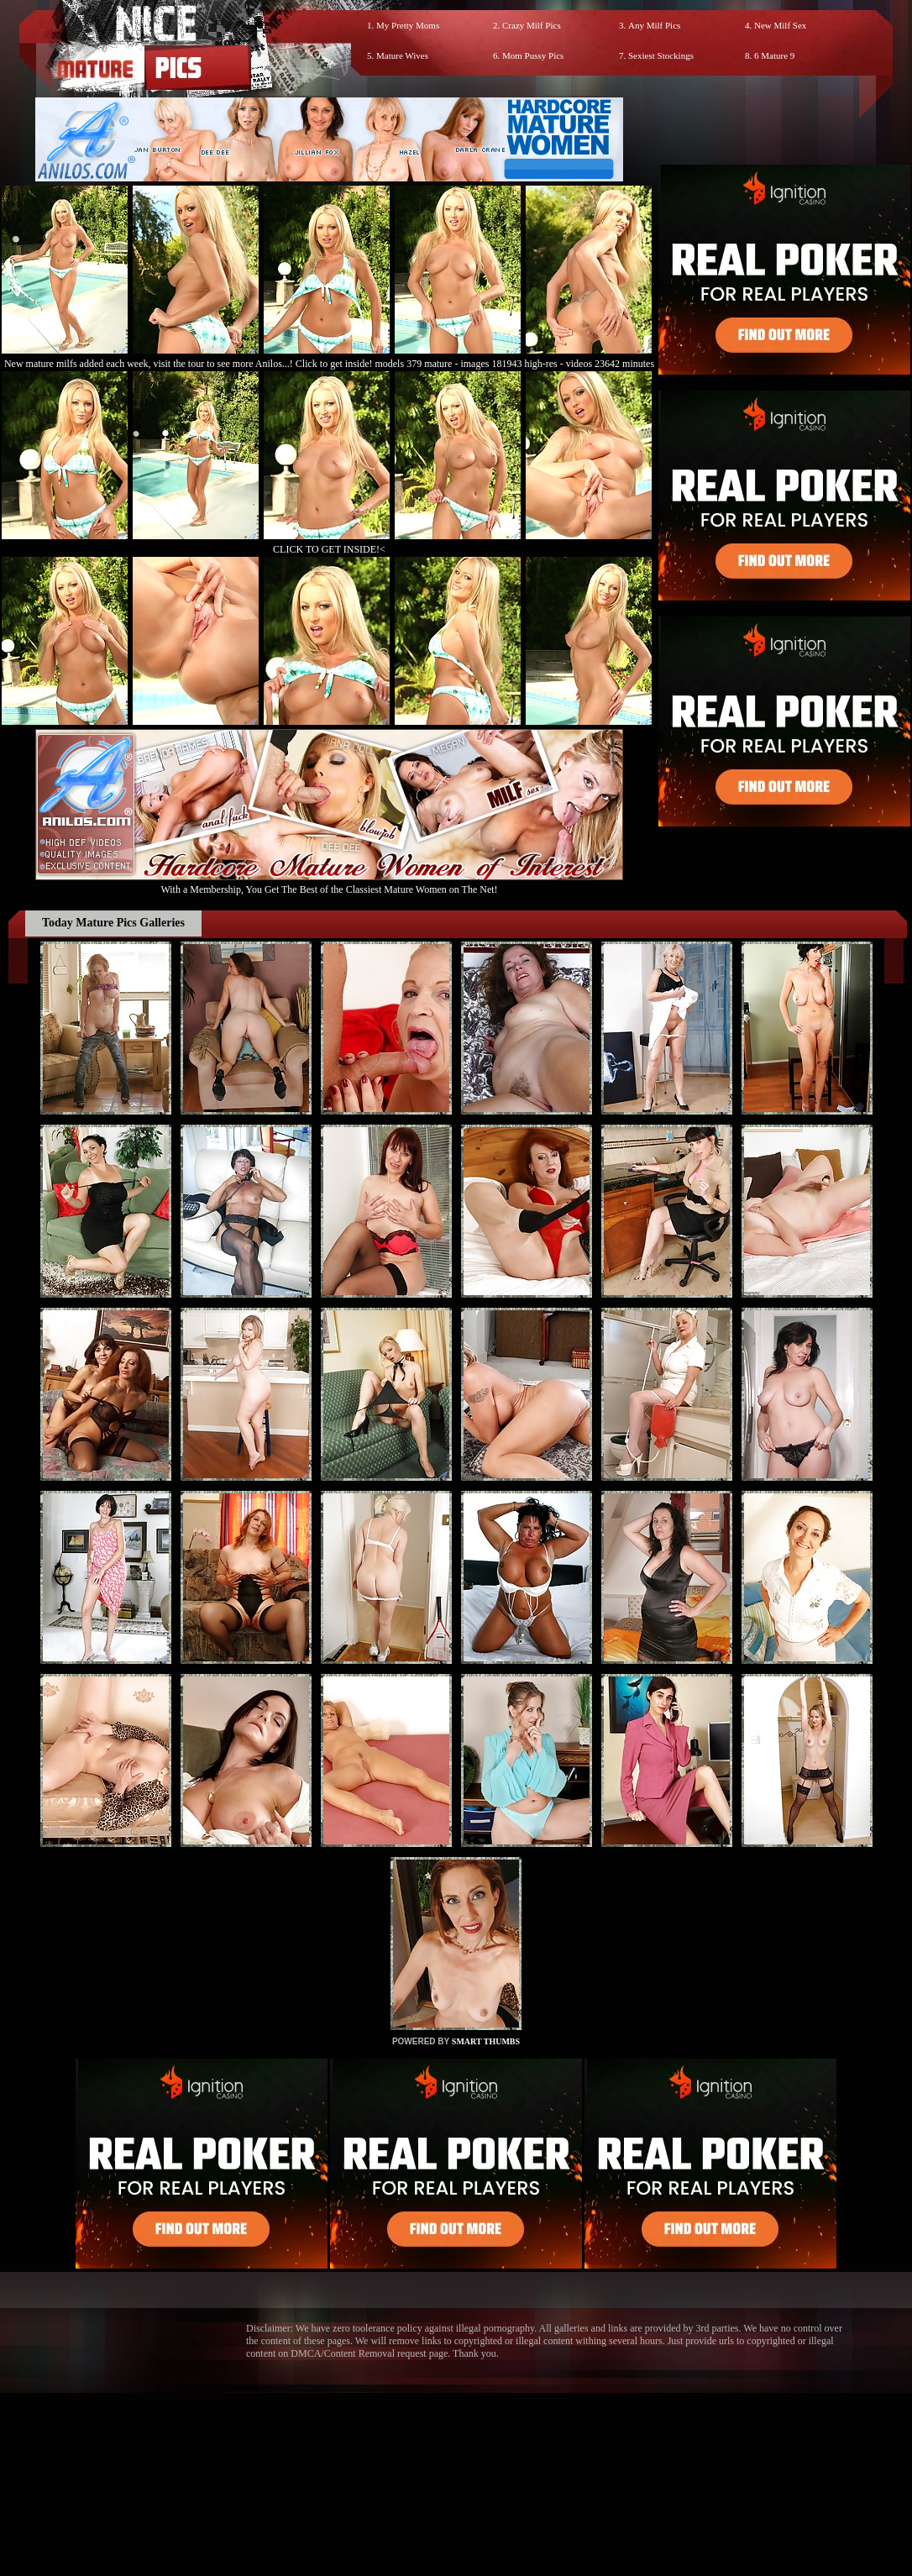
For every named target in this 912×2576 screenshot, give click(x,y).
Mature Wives (402, 55)
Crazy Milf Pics (531, 25)
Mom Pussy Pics (532, 55)
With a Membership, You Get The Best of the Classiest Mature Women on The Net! (329, 883)
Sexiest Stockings (661, 55)
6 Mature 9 (774, 55)
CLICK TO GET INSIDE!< (329, 549)
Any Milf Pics (654, 25)
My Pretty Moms (407, 25)
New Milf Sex (780, 25)
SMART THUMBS (486, 2041)
